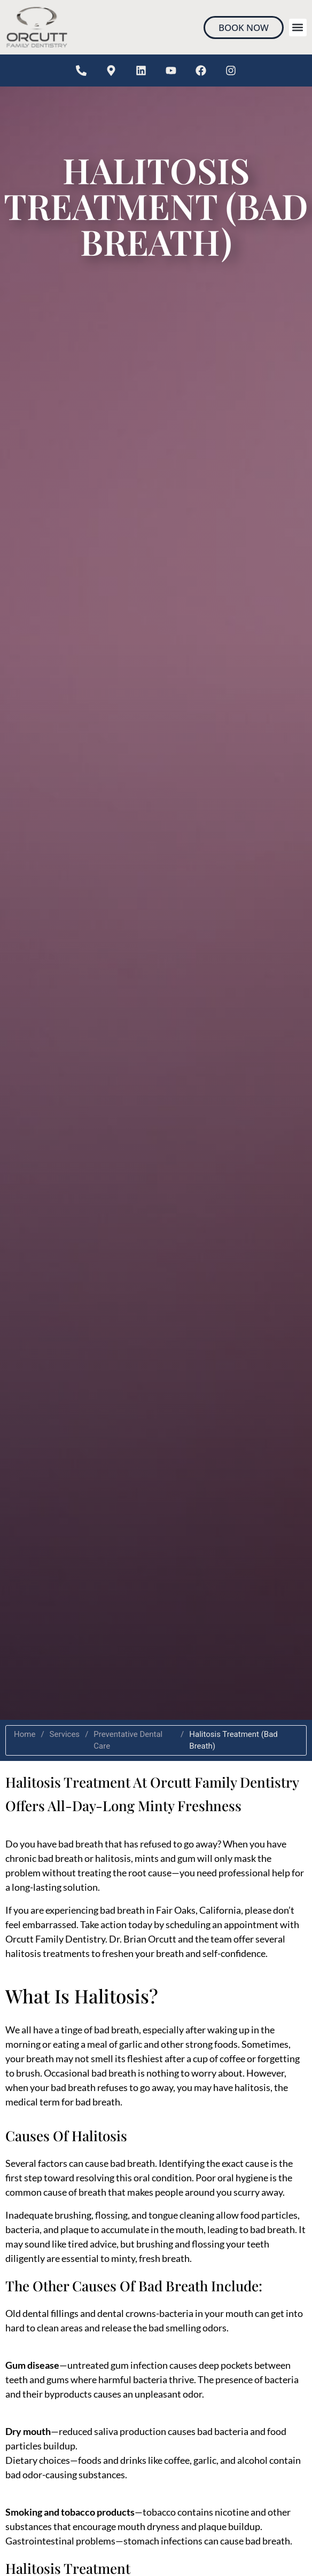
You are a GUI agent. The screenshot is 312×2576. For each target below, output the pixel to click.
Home (24, 1734)
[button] (298, 27)
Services (65, 1734)
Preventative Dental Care (127, 1740)
